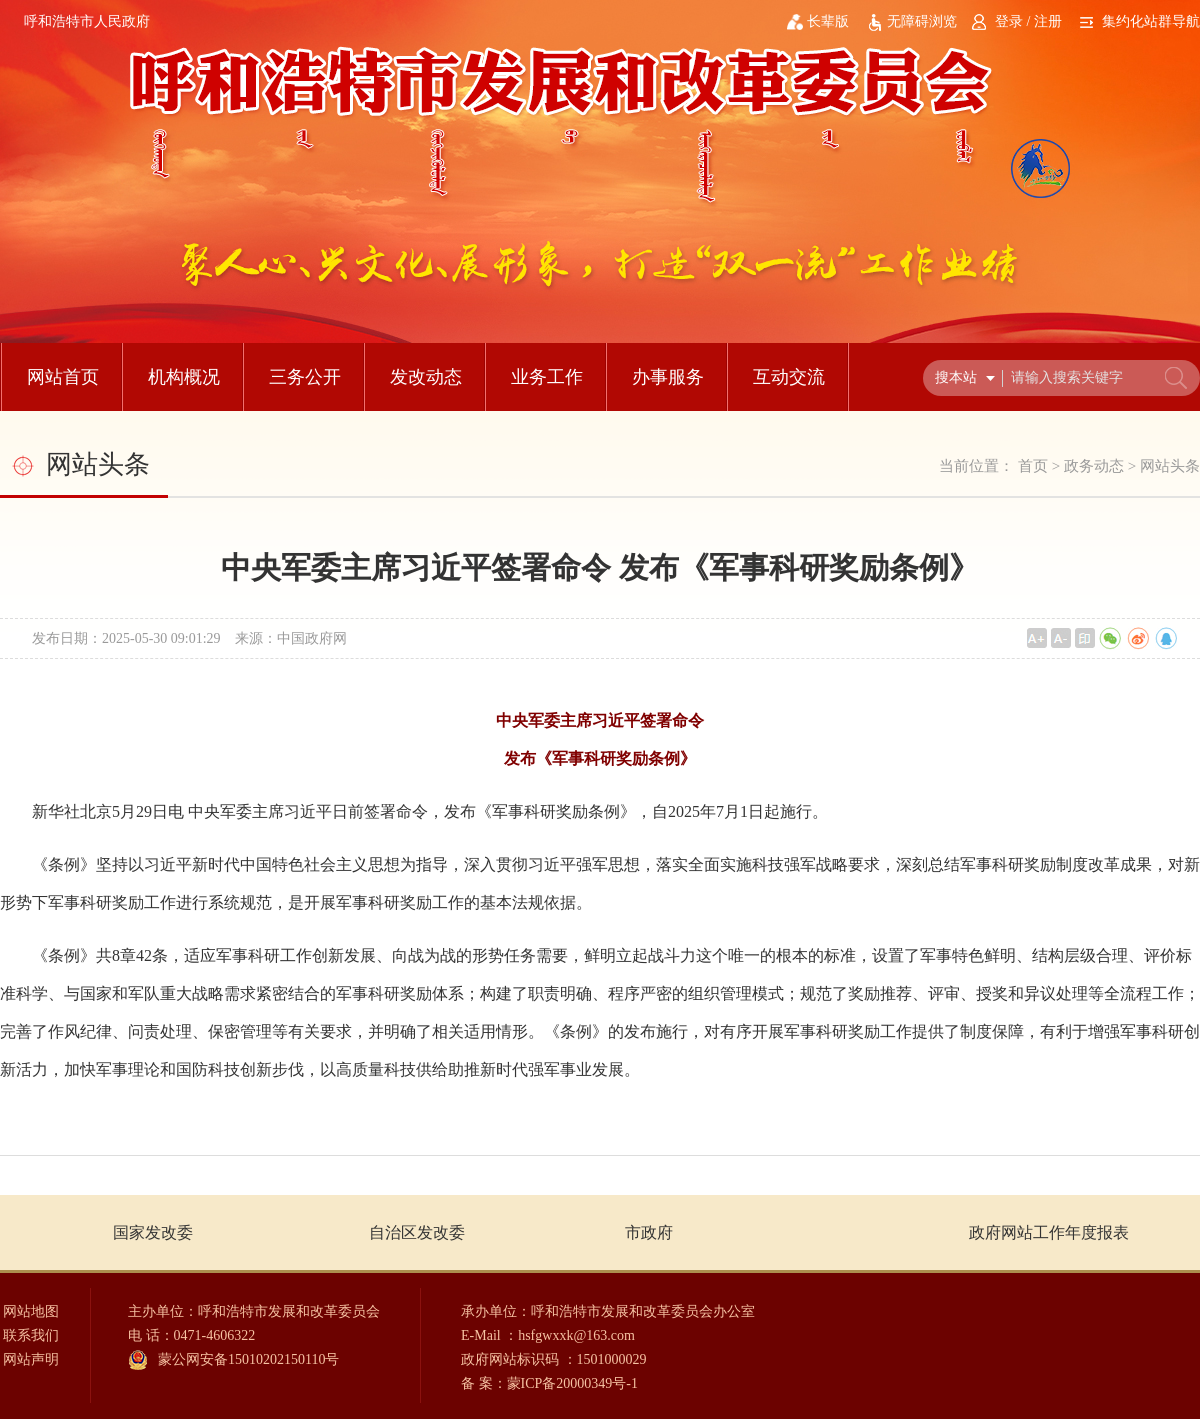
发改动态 (426, 377)
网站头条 (1170, 466)
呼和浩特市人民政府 (87, 21)
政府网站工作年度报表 (1049, 1232)
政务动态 (1094, 466)
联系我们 (31, 1335)
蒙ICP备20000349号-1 (572, 1383)
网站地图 (31, 1311)
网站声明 (31, 1359)
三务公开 (305, 377)
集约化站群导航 (1151, 21)
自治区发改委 (417, 1232)
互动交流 (789, 377)
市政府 (649, 1232)
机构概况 (184, 377)
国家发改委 (153, 1232)
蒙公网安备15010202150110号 (248, 1359)
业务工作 (547, 377)
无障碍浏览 (922, 21)
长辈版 (828, 21)
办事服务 (668, 377)
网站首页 (63, 377)
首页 (1033, 466)
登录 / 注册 (1028, 21)
